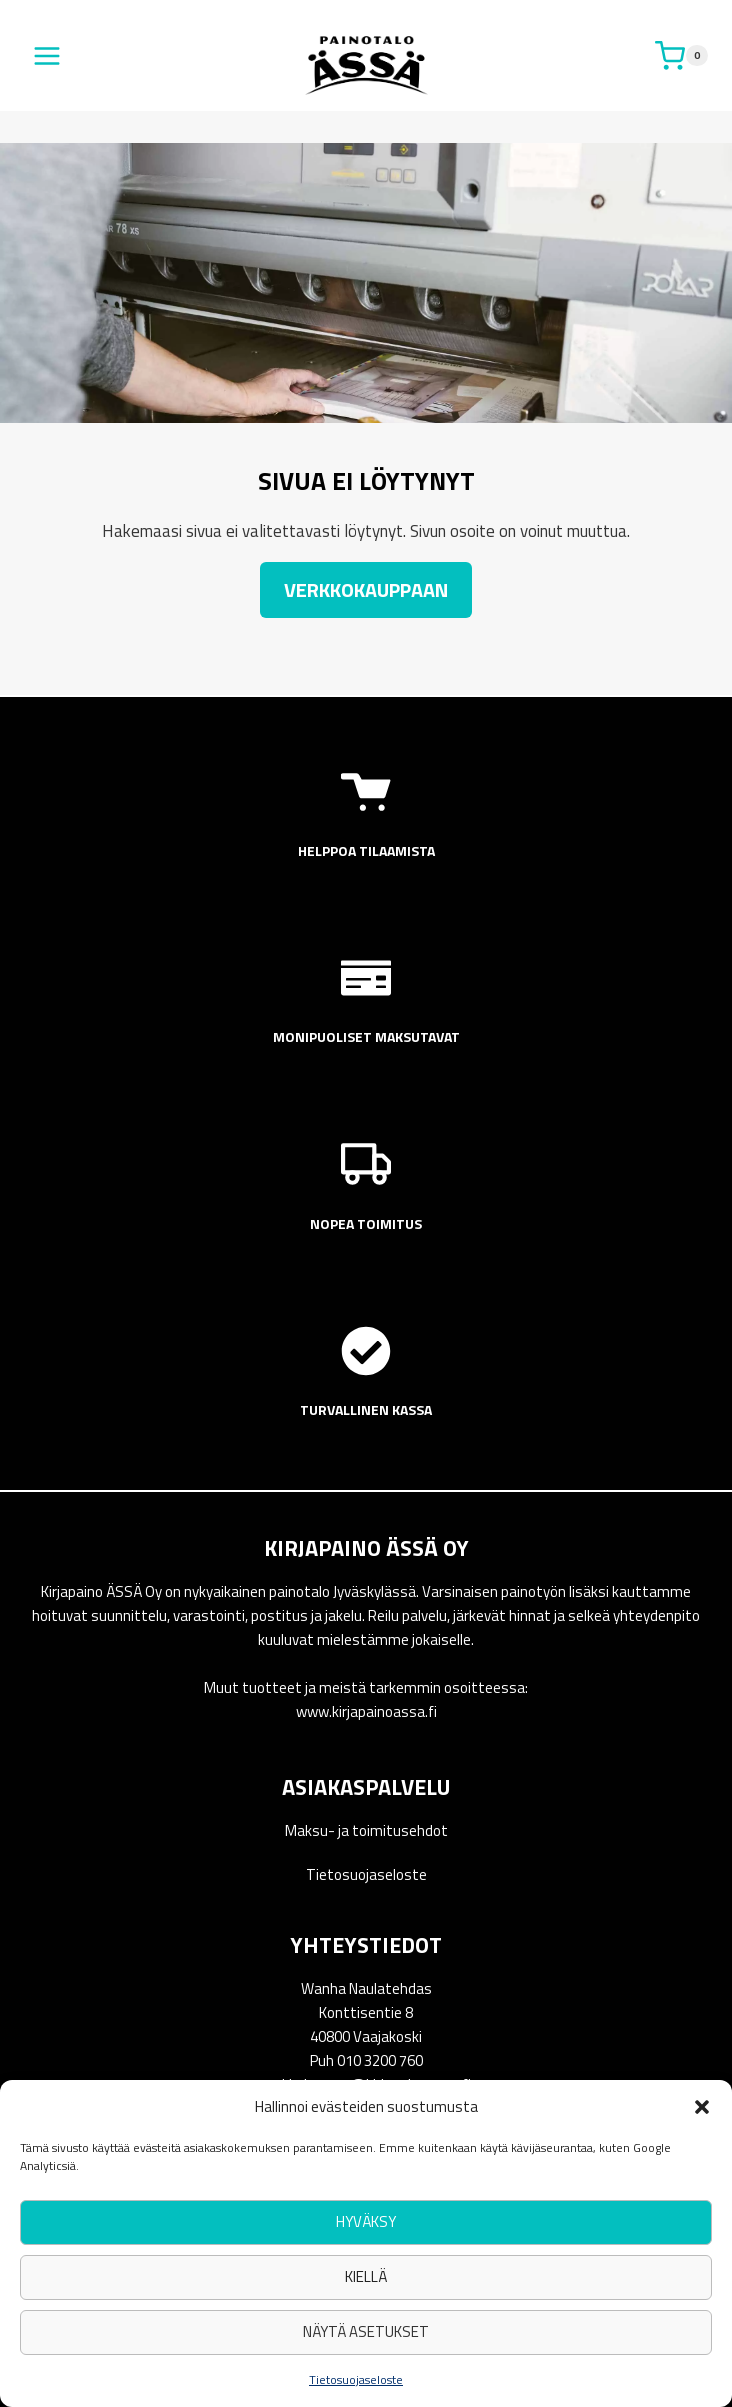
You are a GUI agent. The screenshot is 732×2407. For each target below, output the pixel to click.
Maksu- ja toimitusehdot (366, 1830)
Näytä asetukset (366, 2331)
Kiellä (366, 2276)
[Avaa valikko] (47, 55)
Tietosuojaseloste (356, 2379)
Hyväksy (366, 2221)
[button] (702, 2107)
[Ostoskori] (681, 56)
